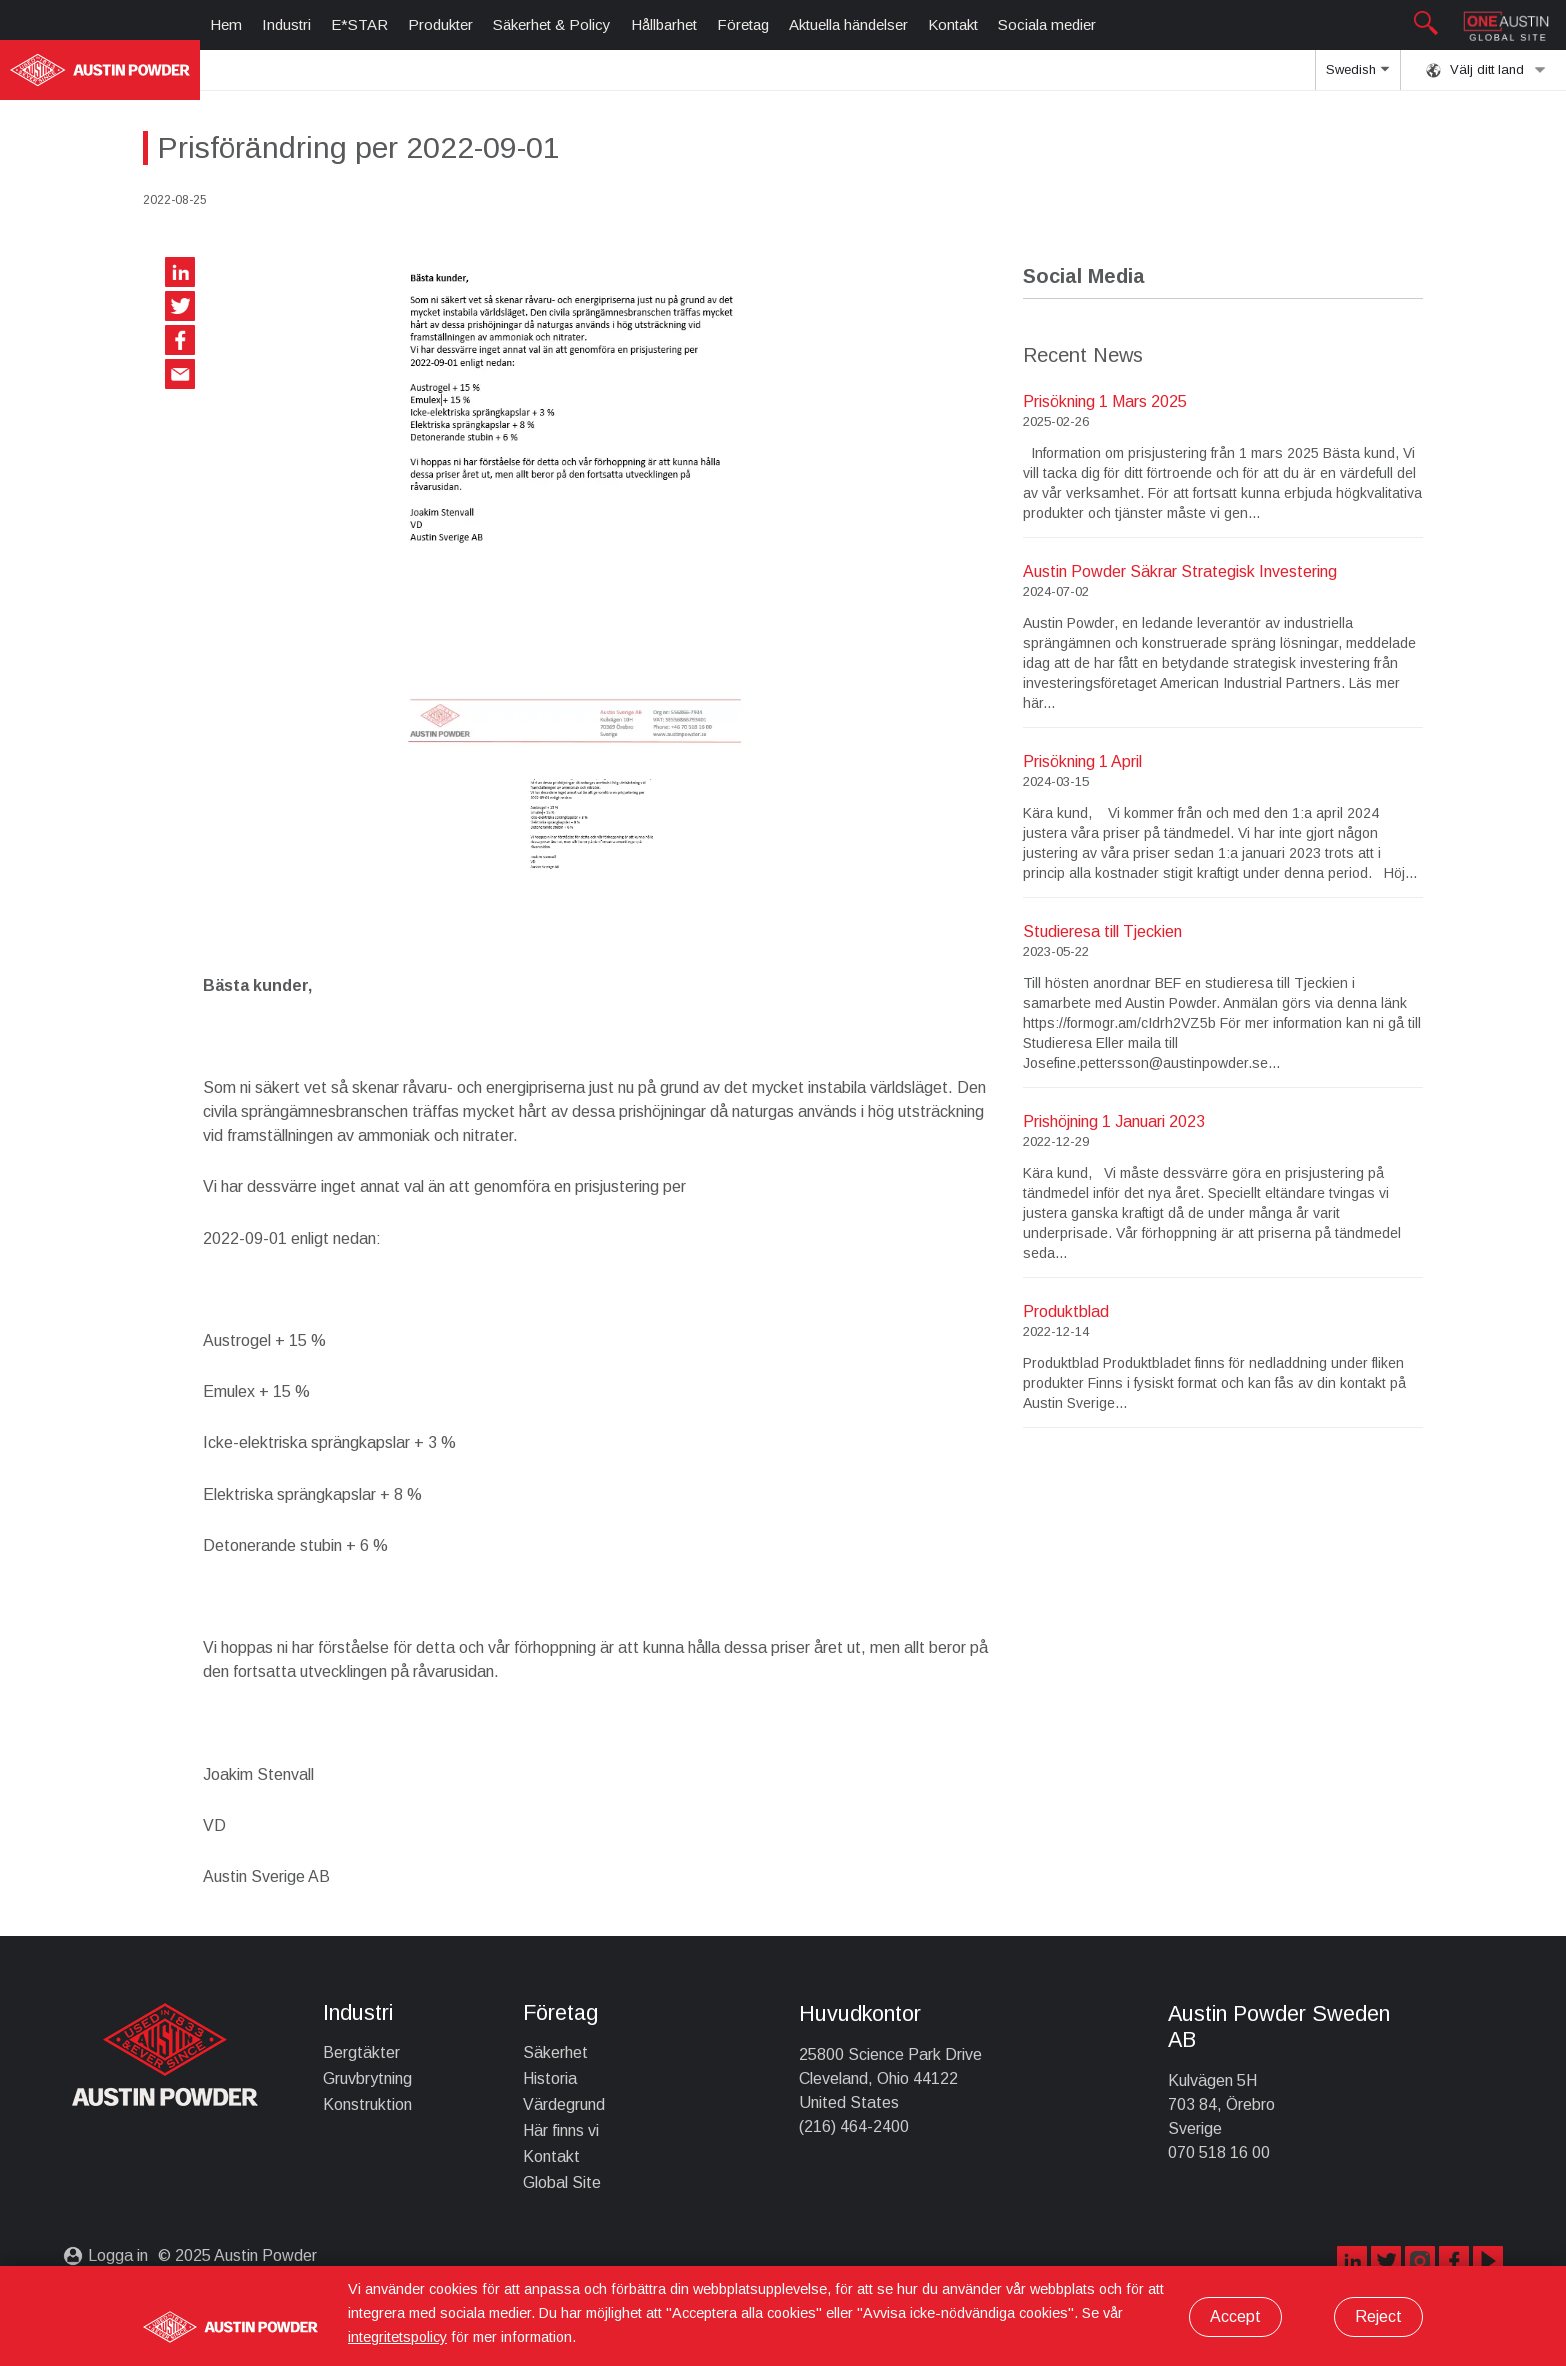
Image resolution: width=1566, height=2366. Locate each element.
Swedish (1357, 76)
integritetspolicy (397, 2337)
